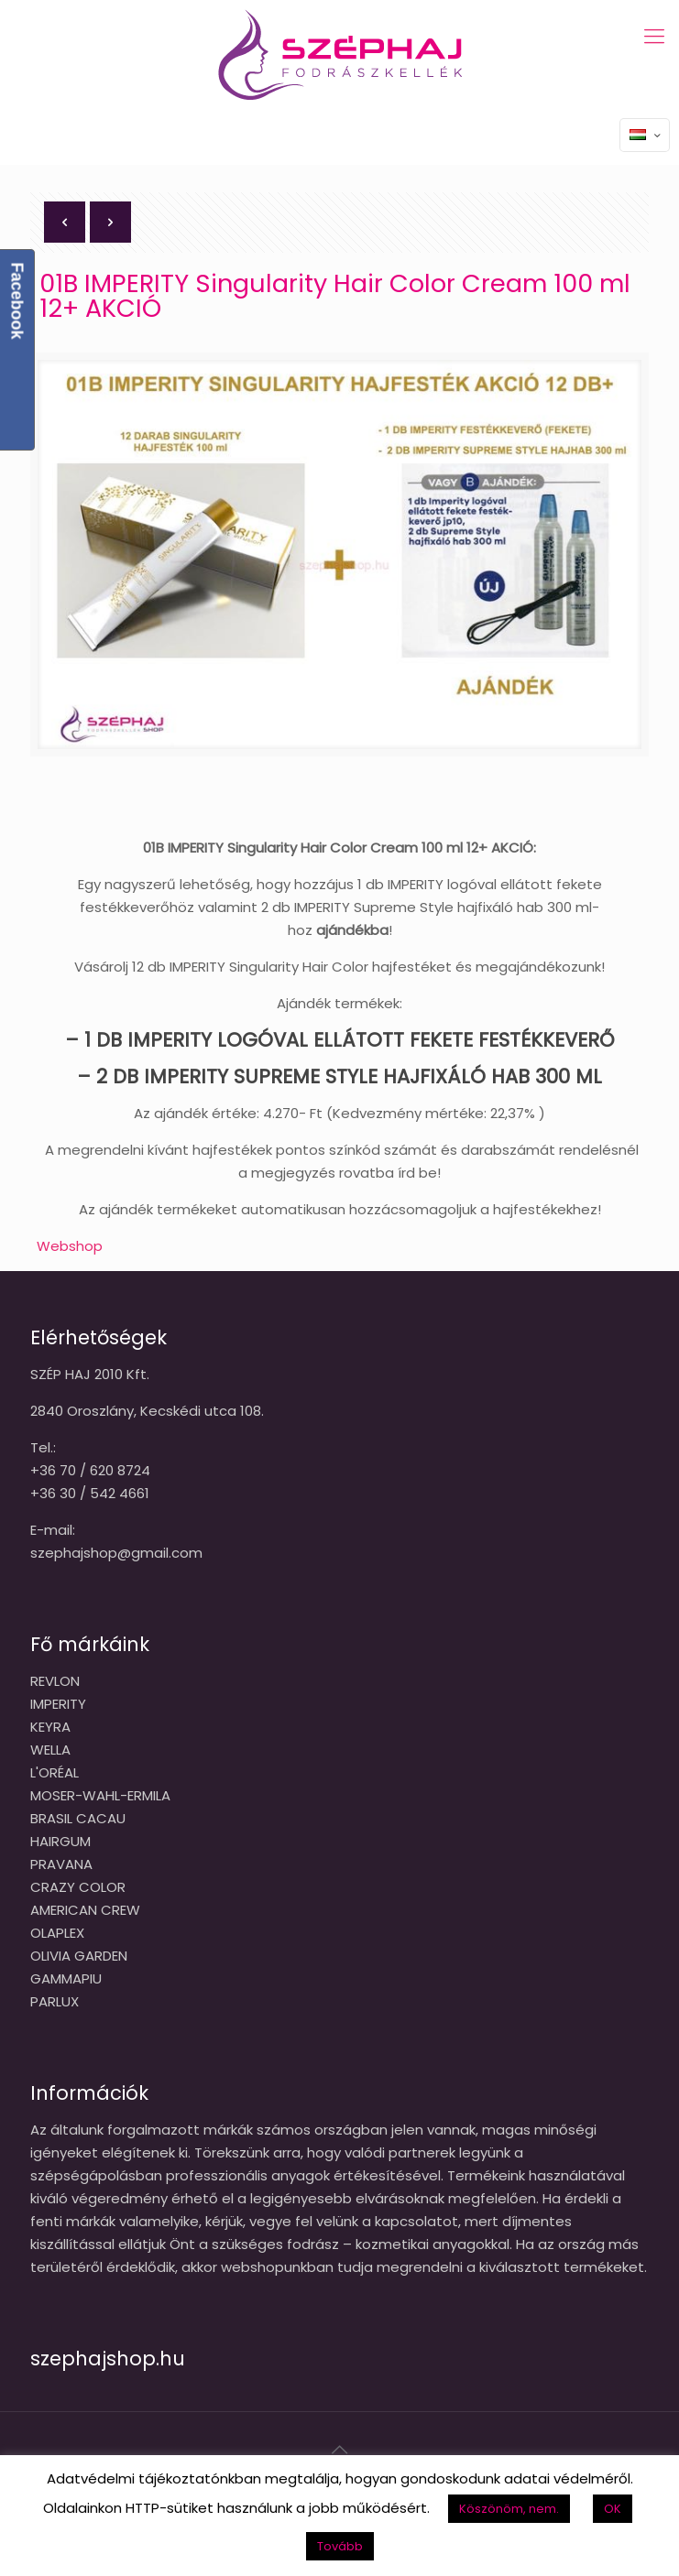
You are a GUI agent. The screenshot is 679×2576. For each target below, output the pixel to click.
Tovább (340, 2546)
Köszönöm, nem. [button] (509, 2508)
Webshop (70, 1245)
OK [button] (612, 2508)
